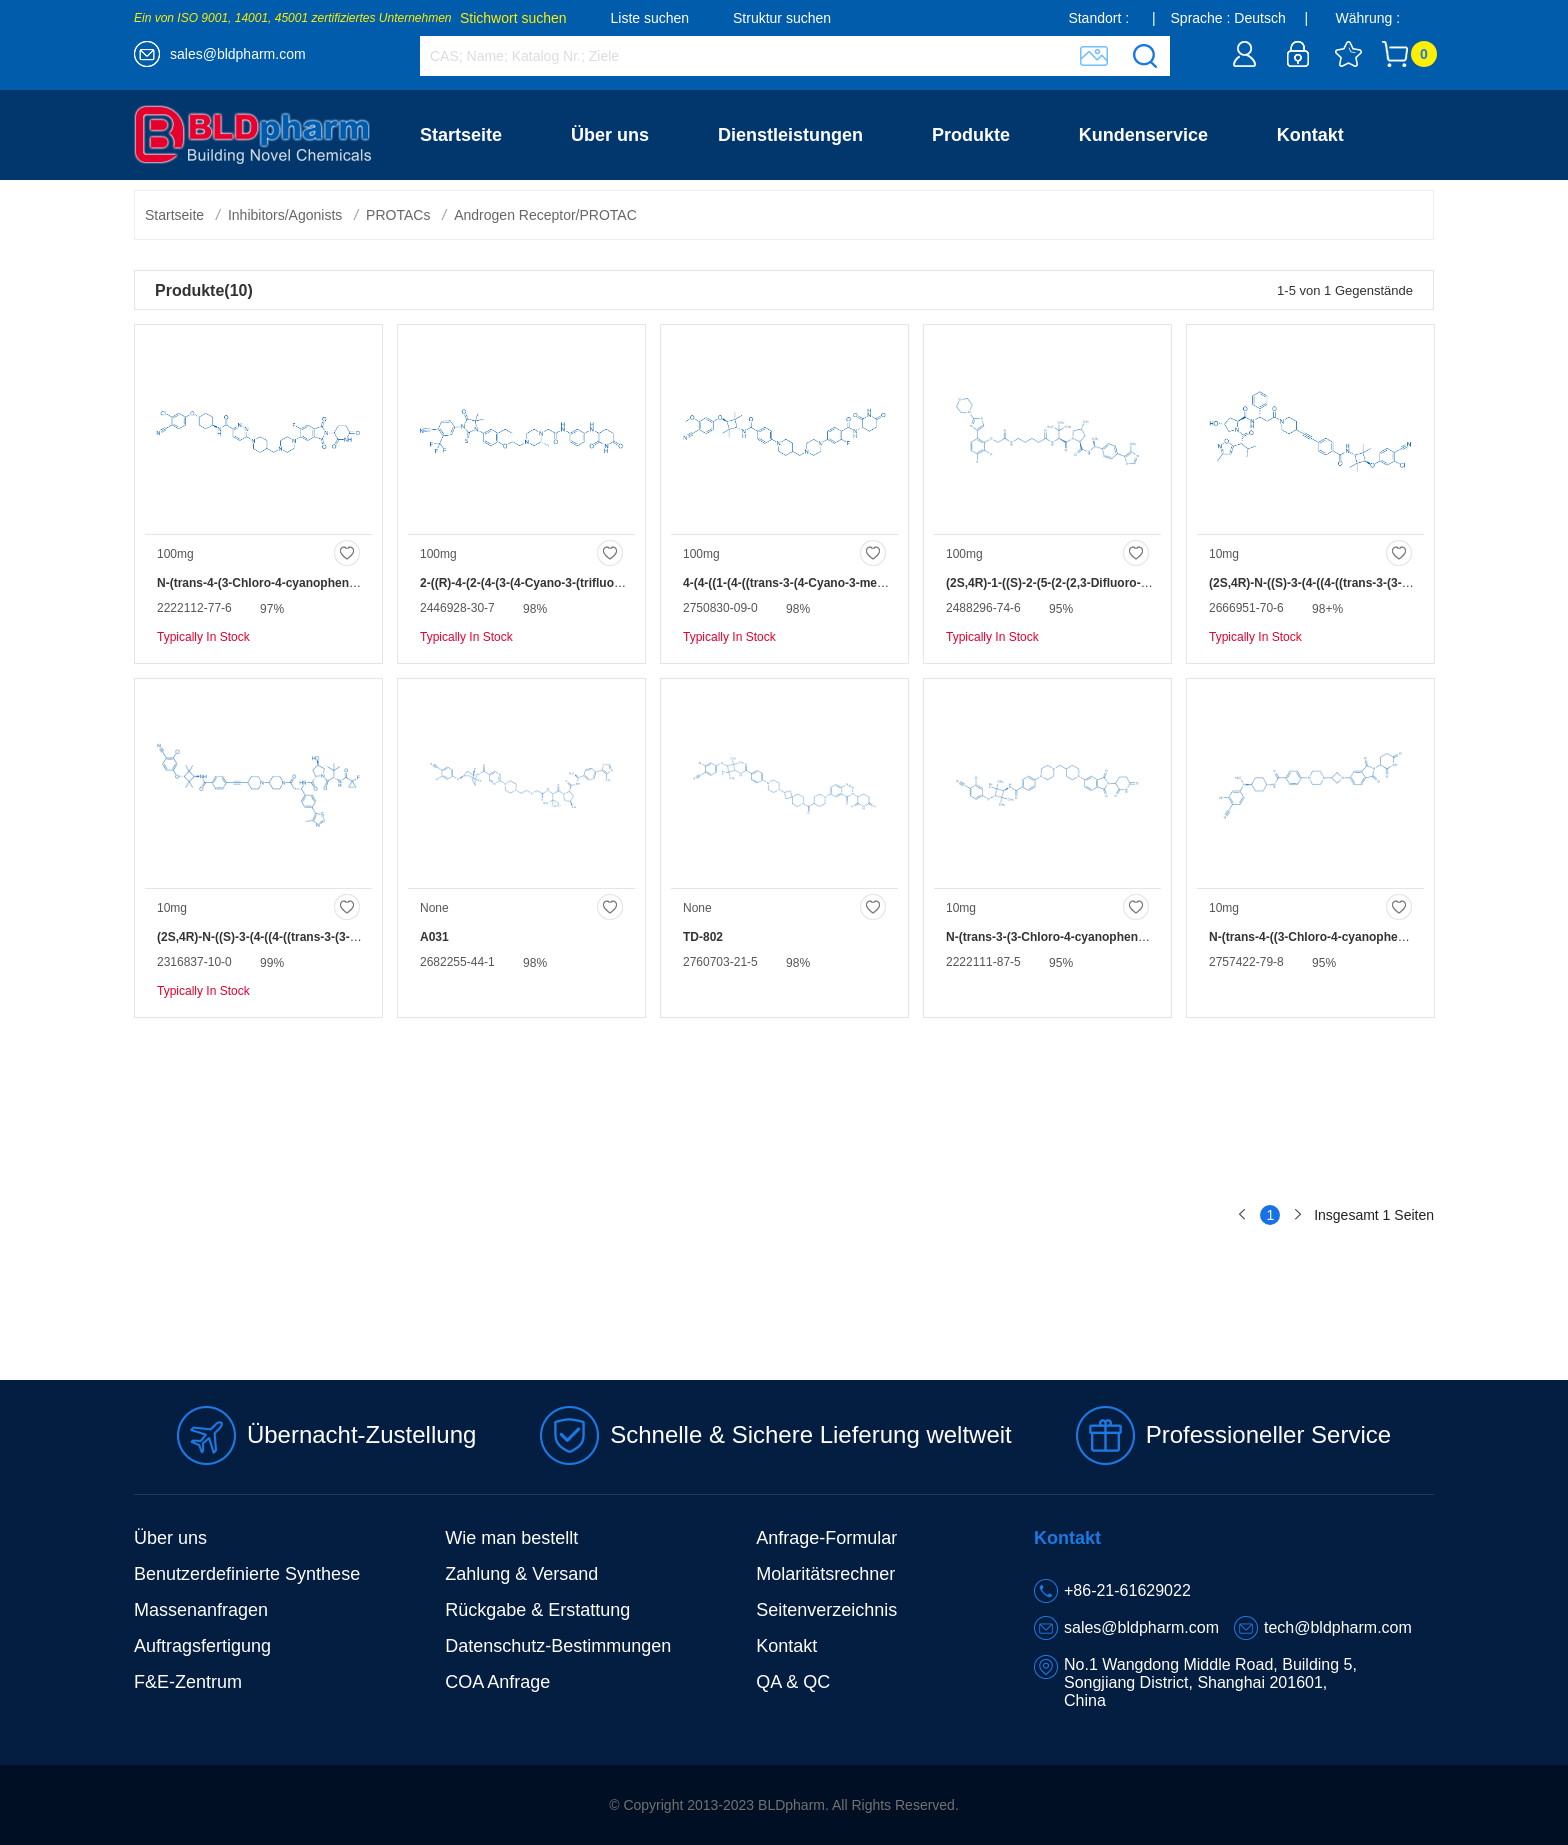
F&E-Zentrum (188, 1682)
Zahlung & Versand (521, 1574)
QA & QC (793, 1682)
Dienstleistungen (790, 135)
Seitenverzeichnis (826, 1610)
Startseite (461, 135)
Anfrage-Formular (826, 1538)
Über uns (610, 135)
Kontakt (1310, 135)
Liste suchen (650, 18)
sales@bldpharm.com (238, 54)
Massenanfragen (201, 1610)
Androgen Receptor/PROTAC (545, 215)
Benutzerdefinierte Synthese (247, 1574)
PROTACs (398, 215)
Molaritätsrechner (825, 1574)
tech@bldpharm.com (1338, 1627)
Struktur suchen (782, 18)
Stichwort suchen (513, 18)
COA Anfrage (497, 1682)
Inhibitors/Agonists (285, 215)
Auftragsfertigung (202, 1646)
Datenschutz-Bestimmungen (558, 1646)
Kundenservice (1143, 135)
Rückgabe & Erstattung (537, 1610)
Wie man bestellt (511, 1538)
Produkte (971, 135)
